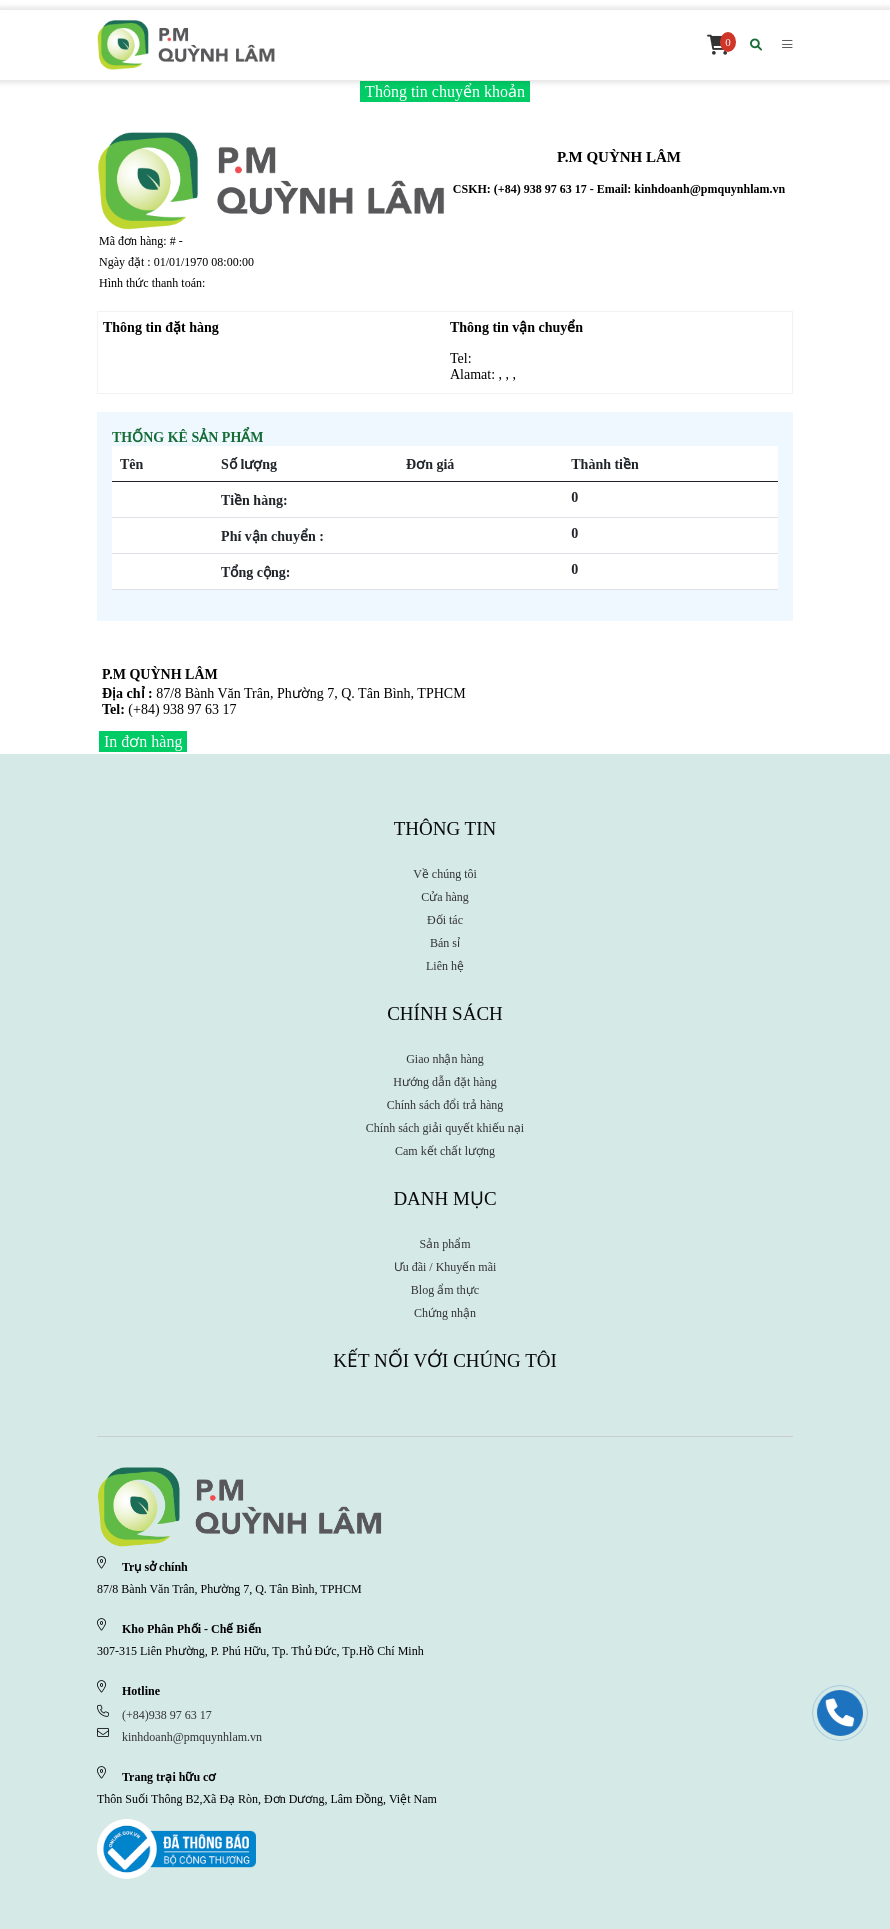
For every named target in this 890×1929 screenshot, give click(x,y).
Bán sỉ (445, 943)
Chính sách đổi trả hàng (445, 1105)
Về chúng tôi (445, 874)
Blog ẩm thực (445, 1290)
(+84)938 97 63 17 (167, 1715)
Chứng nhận (445, 1313)
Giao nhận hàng (445, 1059)
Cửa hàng (445, 897)
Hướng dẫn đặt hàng (444, 1082)
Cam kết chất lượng (445, 1151)
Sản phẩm (444, 1244)
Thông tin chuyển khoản (445, 91)
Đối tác (445, 920)
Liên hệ (445, 966)
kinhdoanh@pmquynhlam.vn (192, 1737)
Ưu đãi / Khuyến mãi (445, 1267)
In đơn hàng (143, 741)
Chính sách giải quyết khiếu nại (445, 1128)
